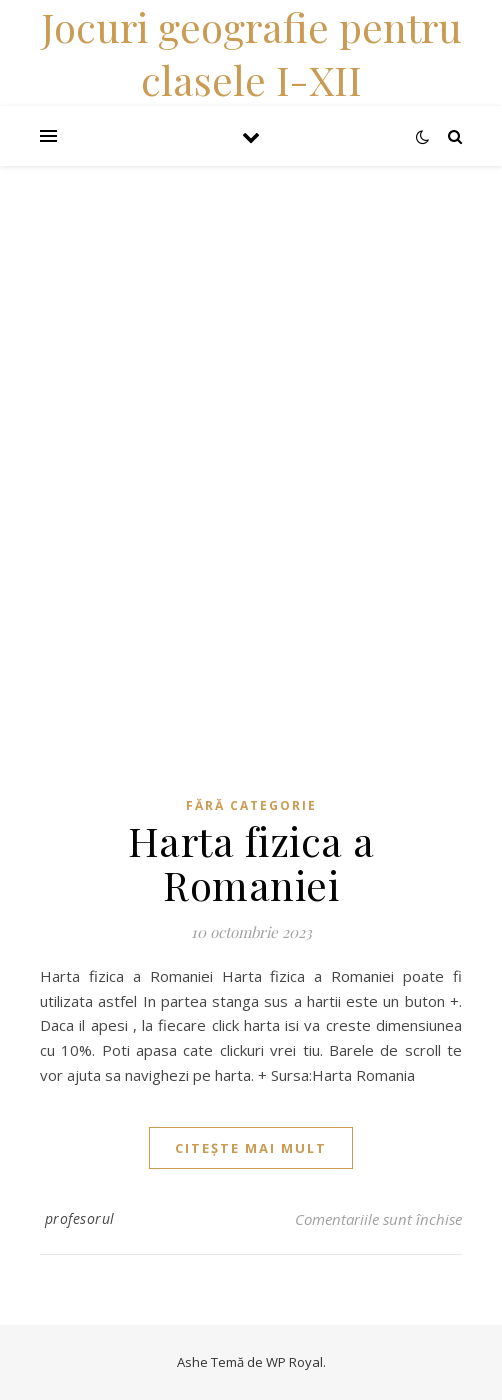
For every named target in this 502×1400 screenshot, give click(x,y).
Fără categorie (251, 805)
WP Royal (294, 1362)
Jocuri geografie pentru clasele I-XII (251, 53)
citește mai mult (251, 1148)
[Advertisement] (251, 306)
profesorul (80, 1218)
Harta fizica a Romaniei (251, 862)
